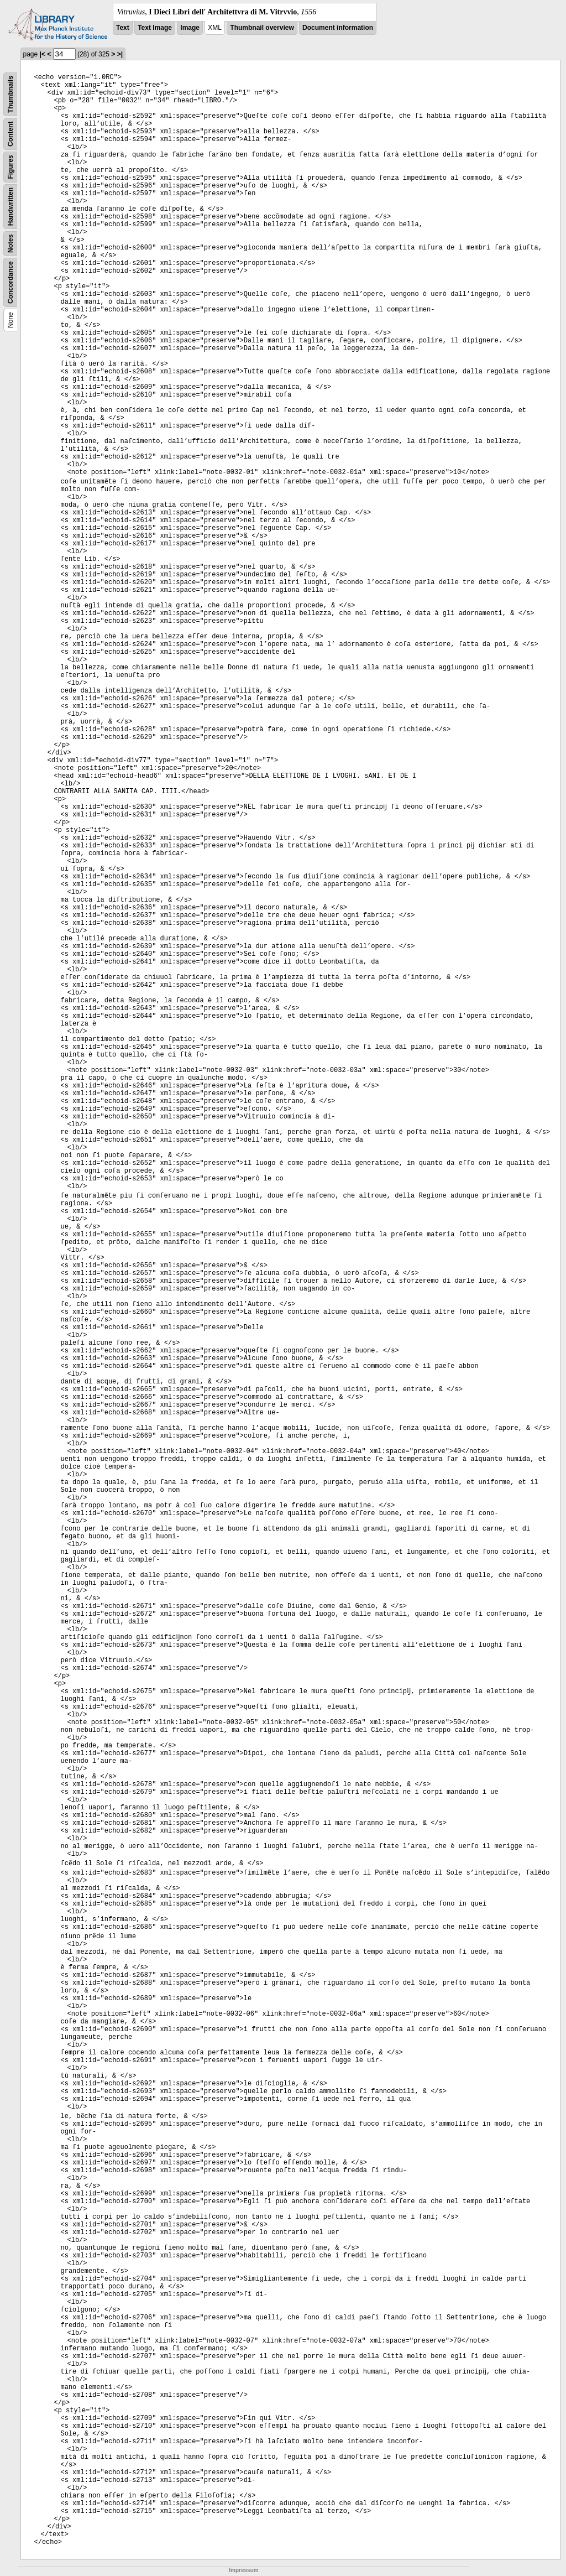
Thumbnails (10, 94)
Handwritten (10, 207)
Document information (337, 28)
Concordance (10, 282)
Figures (10, 167)
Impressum (243, 2570)
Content (10, 134)
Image (190, 28)
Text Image (155, 28)
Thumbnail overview (262, 28)
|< (42, 54)
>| (120, 54)
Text (122, 28)
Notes (10, 244)
